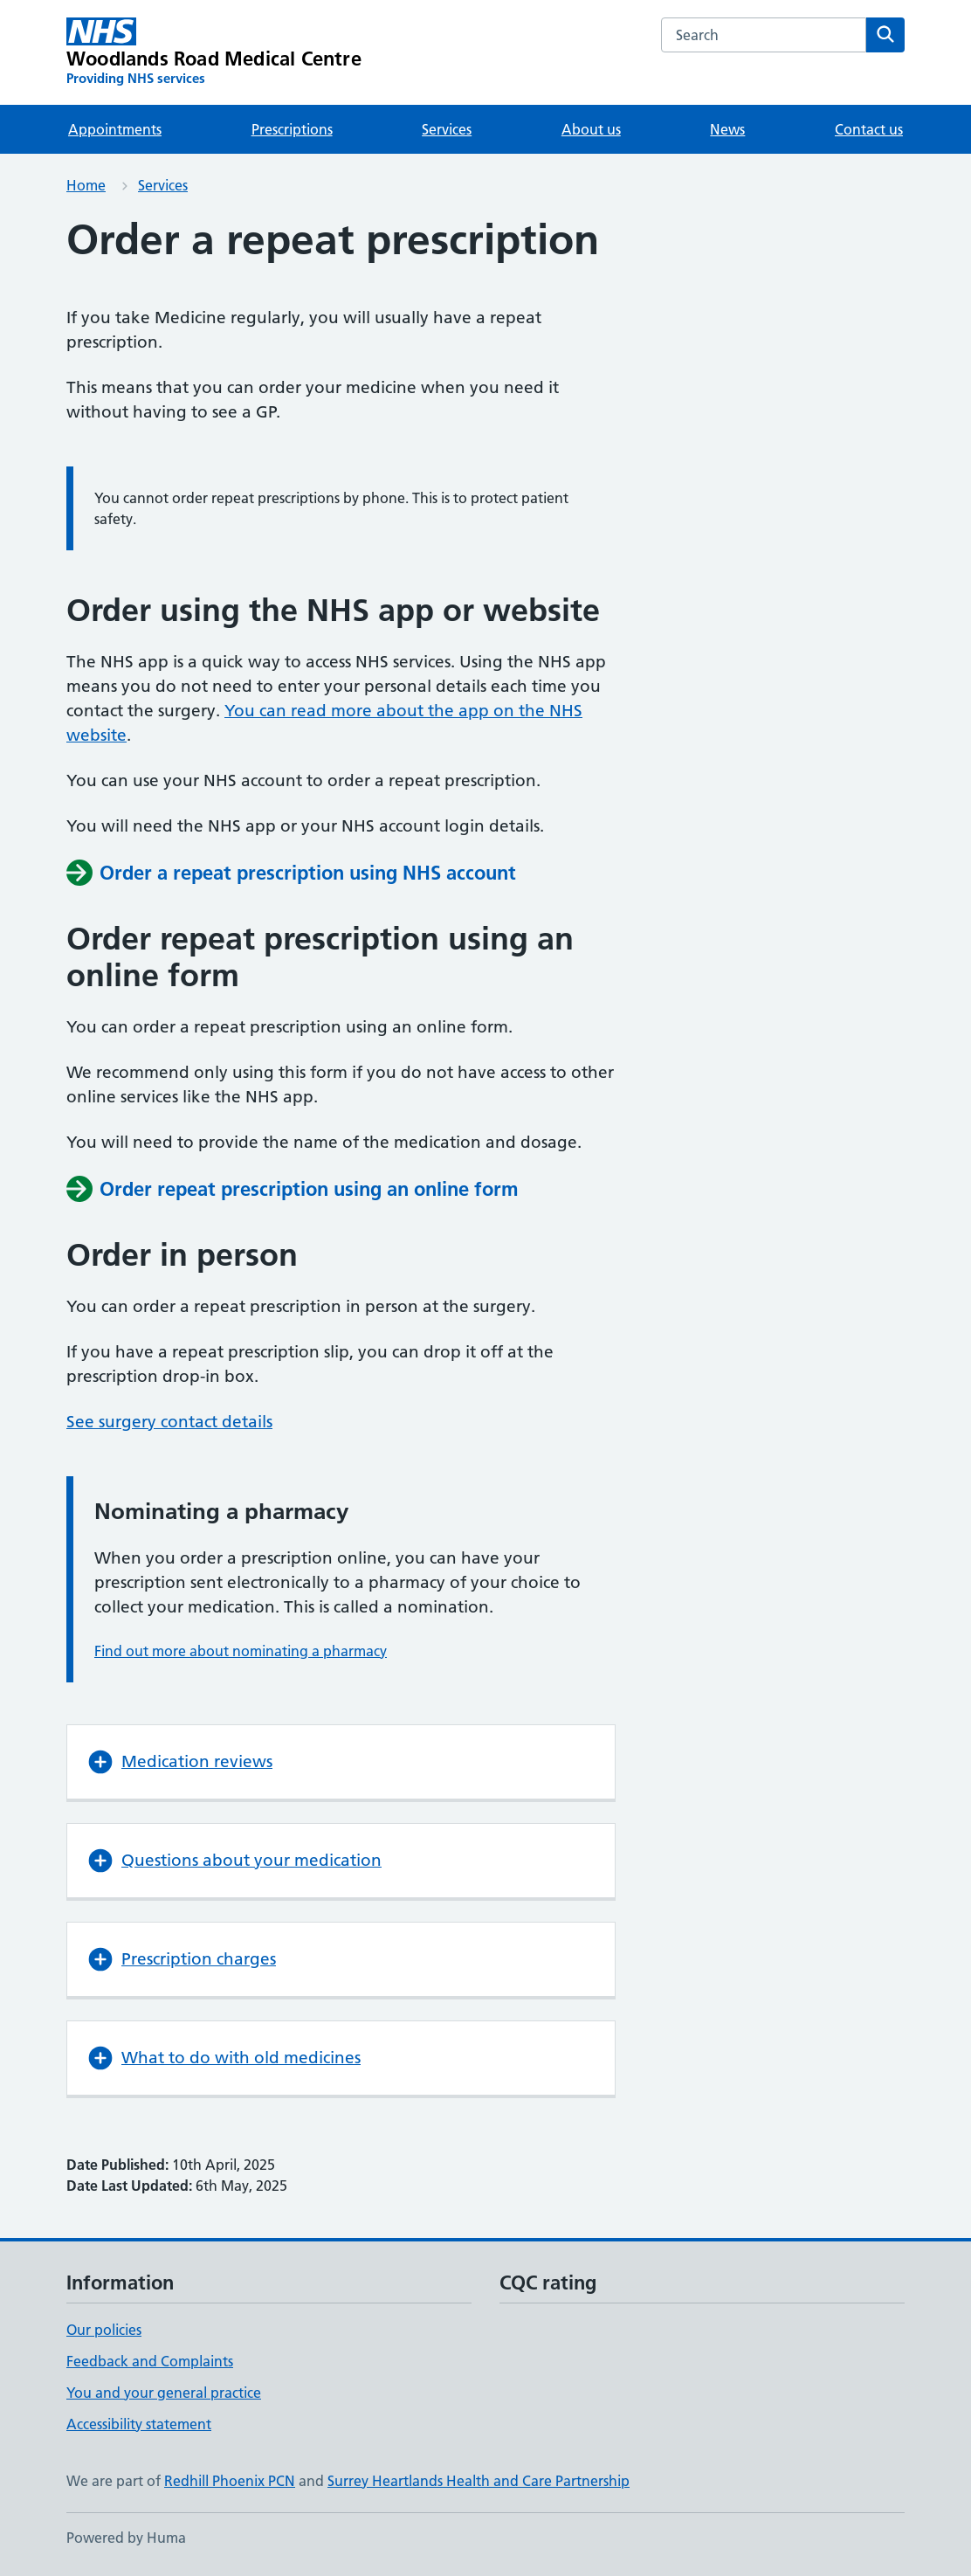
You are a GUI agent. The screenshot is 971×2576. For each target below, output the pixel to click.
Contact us (869, 129)
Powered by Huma (126, 2537)
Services (447, 129)
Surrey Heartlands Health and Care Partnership (478, 2481)
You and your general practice (163, 2392)
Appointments (115, 129)
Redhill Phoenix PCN (229, 2481)
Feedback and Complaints (149, 2361)
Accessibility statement (138, 2424)
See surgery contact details (169, 1422)
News (727, 129)
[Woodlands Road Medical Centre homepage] (214, 52)
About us (591, 129)
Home (86, 185)
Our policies (103, 2329)
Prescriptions (292, 129)
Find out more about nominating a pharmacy (240, 1651)
